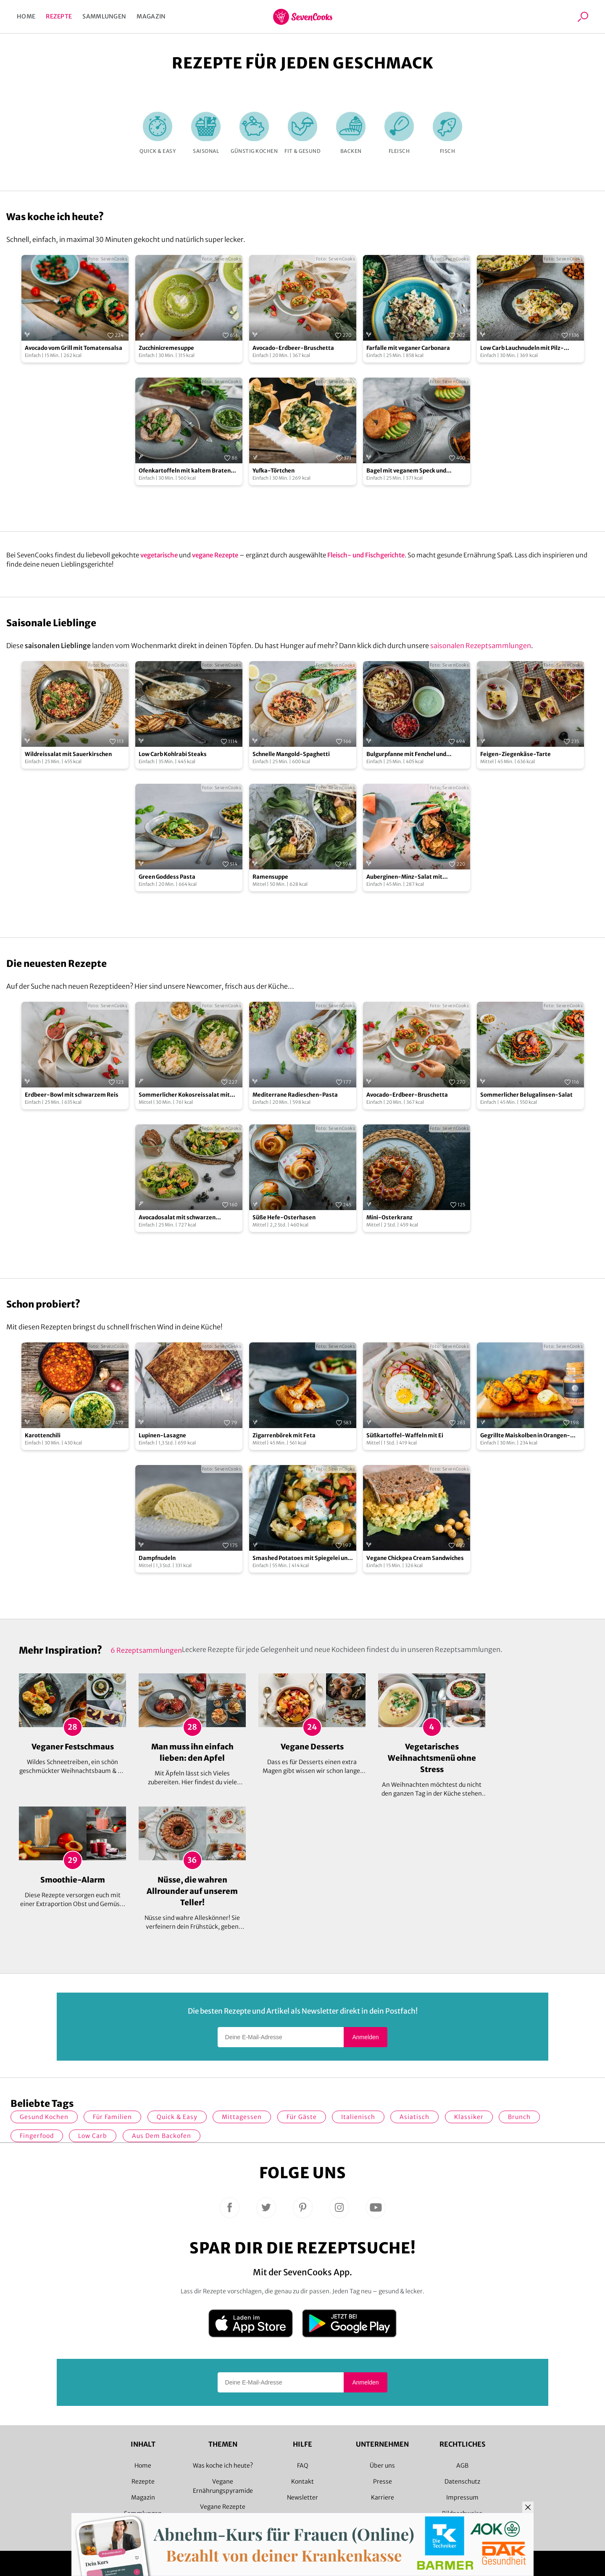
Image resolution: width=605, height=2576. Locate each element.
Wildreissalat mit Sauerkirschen (68, 754)
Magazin (151, 16)
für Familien (112, 2117)
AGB (462, 2465)
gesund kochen (44, 2117)
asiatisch (414, 2117)
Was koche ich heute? (223, 2465)
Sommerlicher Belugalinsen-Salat (526, 1094)
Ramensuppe (270, 876)
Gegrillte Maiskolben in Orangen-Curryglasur (525, 1436)
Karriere (382, 2497)
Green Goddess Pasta (167, 876)
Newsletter (302, 2497)
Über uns (382, 2465)
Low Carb (92, 2136)
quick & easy (177, 2117)
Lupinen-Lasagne (162, 1435)
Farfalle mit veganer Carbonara (408, 348)
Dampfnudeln (157, 1558)
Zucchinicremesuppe (166, 348)
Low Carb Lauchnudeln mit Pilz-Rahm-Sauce (522, 348)
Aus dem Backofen (161, 2136)
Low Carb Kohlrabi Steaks (173, 754)
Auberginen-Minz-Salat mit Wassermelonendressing (404, 877)
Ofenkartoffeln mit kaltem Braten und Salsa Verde (185, 471)
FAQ (302, 2465)
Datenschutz (462, 2481)
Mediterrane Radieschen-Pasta (295, 1094)
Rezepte (59, 16)
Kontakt (302, 2481)
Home (26, 16)
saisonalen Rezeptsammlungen (480, 645)
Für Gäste (302, 2117)
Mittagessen (242, 2117)
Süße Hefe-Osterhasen (284, 1217)
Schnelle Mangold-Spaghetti (291, 754)
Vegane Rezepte (222, 2506)
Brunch (519, 2117)
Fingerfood (37, 2136)
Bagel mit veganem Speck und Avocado (406, 471)
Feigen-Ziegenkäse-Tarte (515, 754)
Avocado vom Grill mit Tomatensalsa (73, 348)
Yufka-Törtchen (274, 470)
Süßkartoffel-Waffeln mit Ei (404, 1435)
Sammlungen (104, 16)
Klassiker (469, 2117)
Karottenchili (42, 1435)
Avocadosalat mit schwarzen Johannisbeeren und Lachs (177, 1218)
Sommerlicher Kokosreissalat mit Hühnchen (184, 1095)
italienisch (358, 2117)
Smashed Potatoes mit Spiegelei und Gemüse (302, 1558)
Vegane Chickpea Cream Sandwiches (415, 1558)
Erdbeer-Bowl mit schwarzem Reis (71, 1094)
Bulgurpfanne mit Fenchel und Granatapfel (406, 755)
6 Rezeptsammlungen (146, 1650)
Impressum (462, 2497)
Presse (382, 2481)
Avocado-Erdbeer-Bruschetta (293, 348)
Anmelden (365, 2037)
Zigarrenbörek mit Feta (284, 1435)
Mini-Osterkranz (389, 1217)
